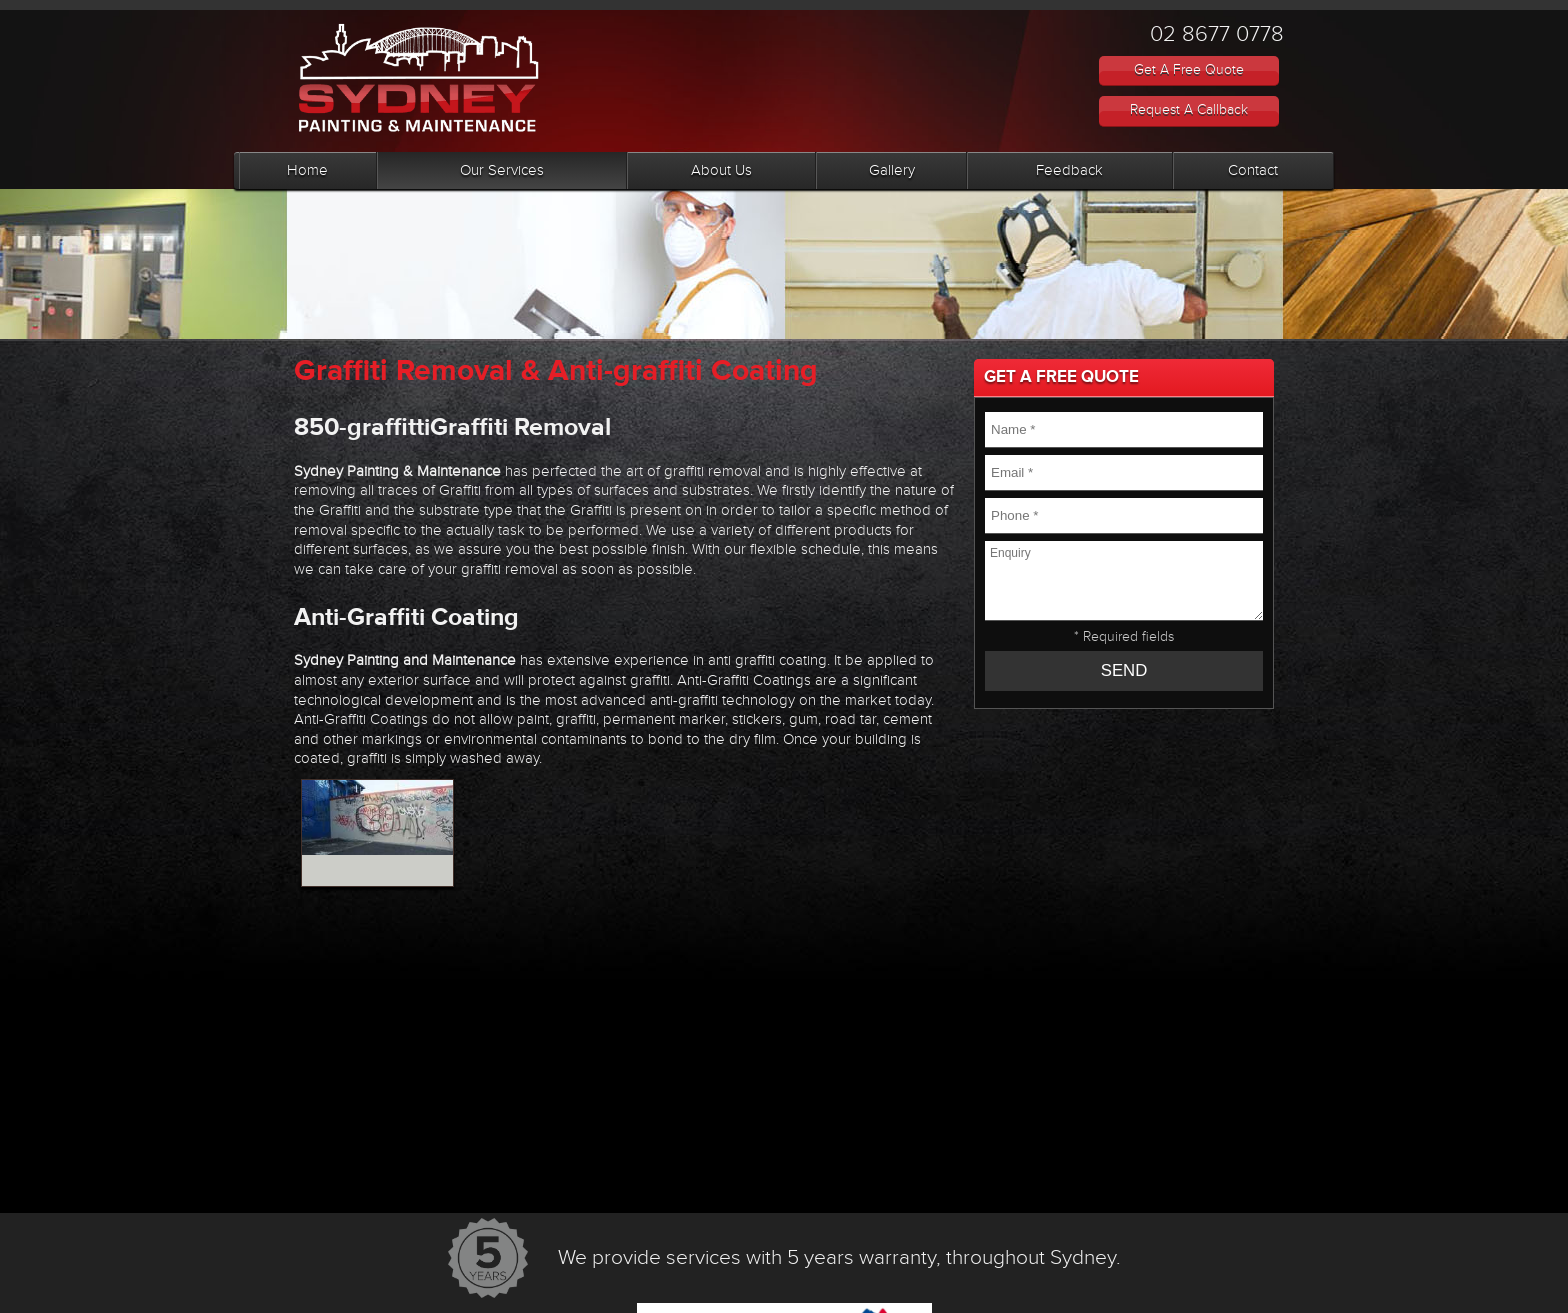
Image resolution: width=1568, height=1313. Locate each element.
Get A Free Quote (1189, 70)
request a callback (1189, 110)
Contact (1253, 170)
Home (307, 170)
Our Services (502, 170)
